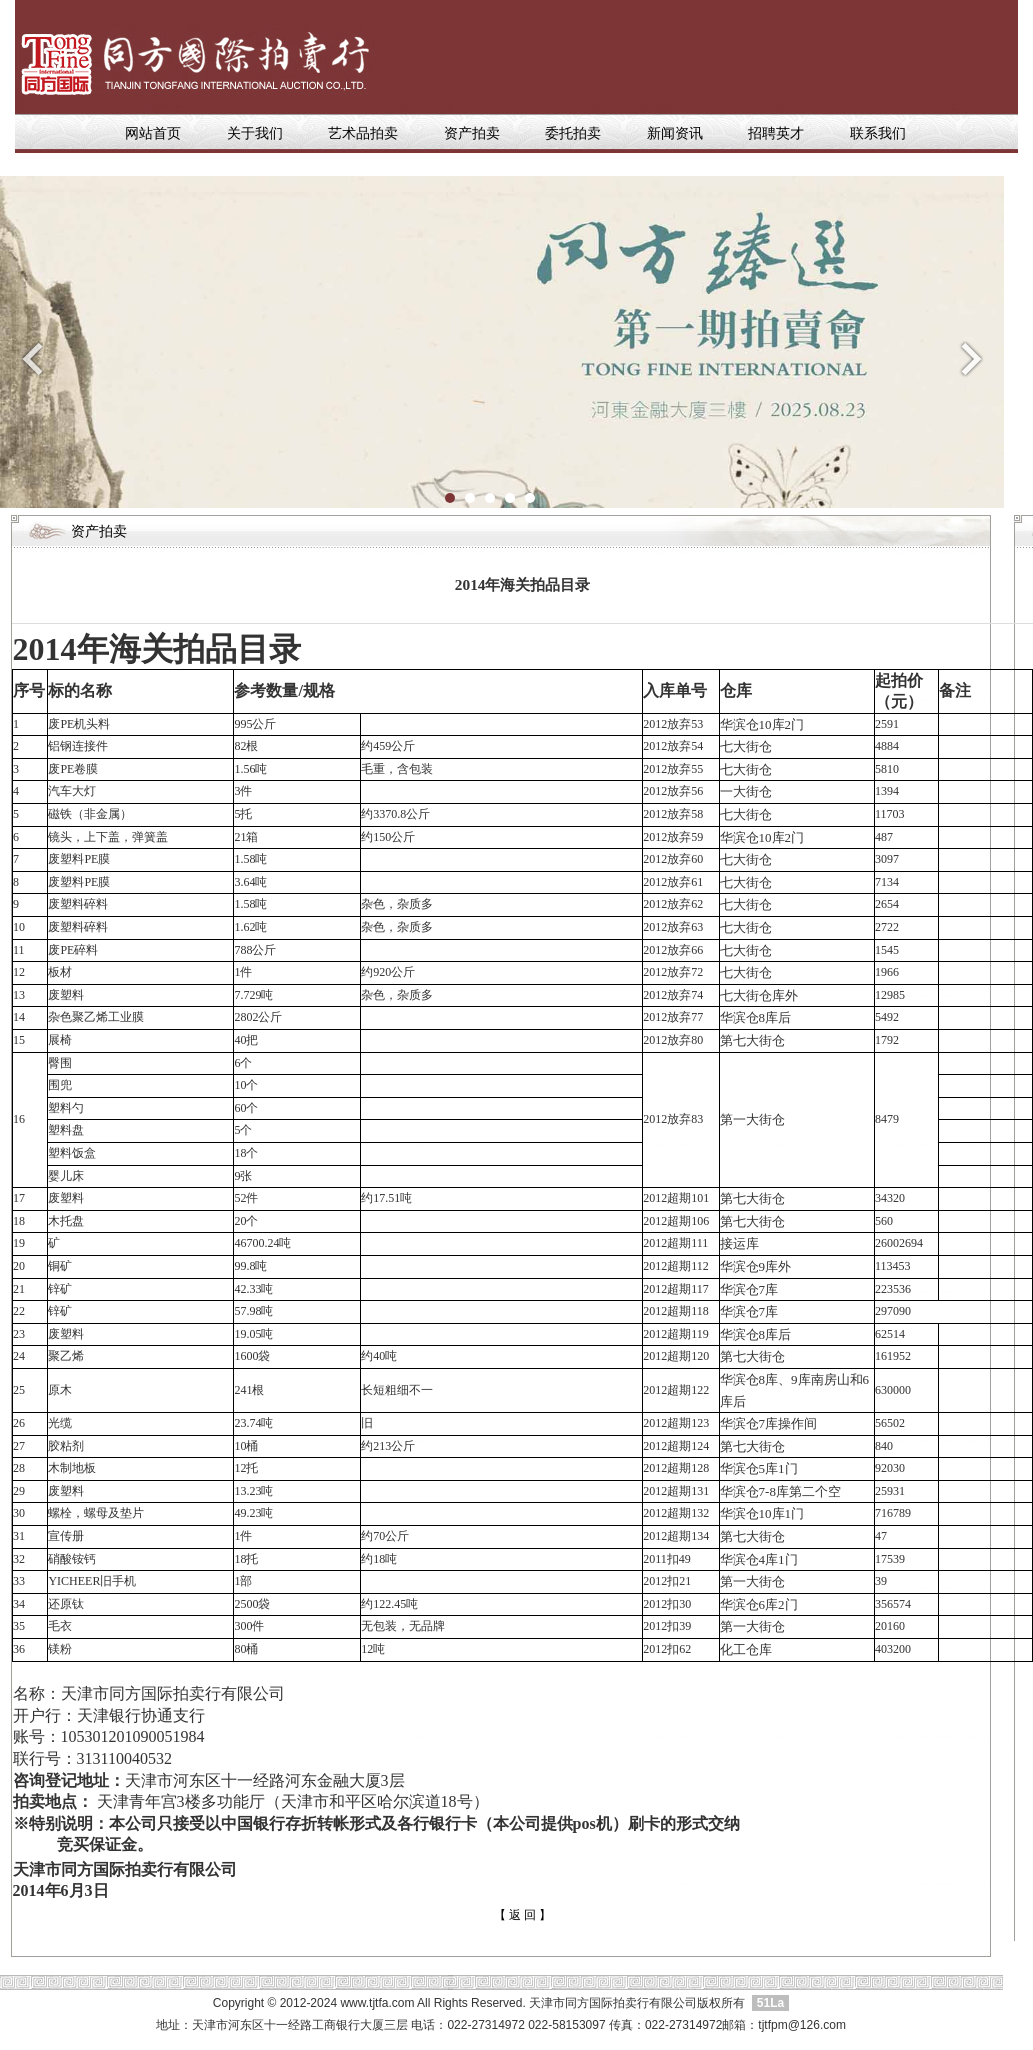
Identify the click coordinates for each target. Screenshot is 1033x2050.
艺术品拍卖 (363, 133)
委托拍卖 (573, 133)
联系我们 (878, 133)
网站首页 (155, 133)
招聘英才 (776, 133)
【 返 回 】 (522, 1915)
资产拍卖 (472, 133)
